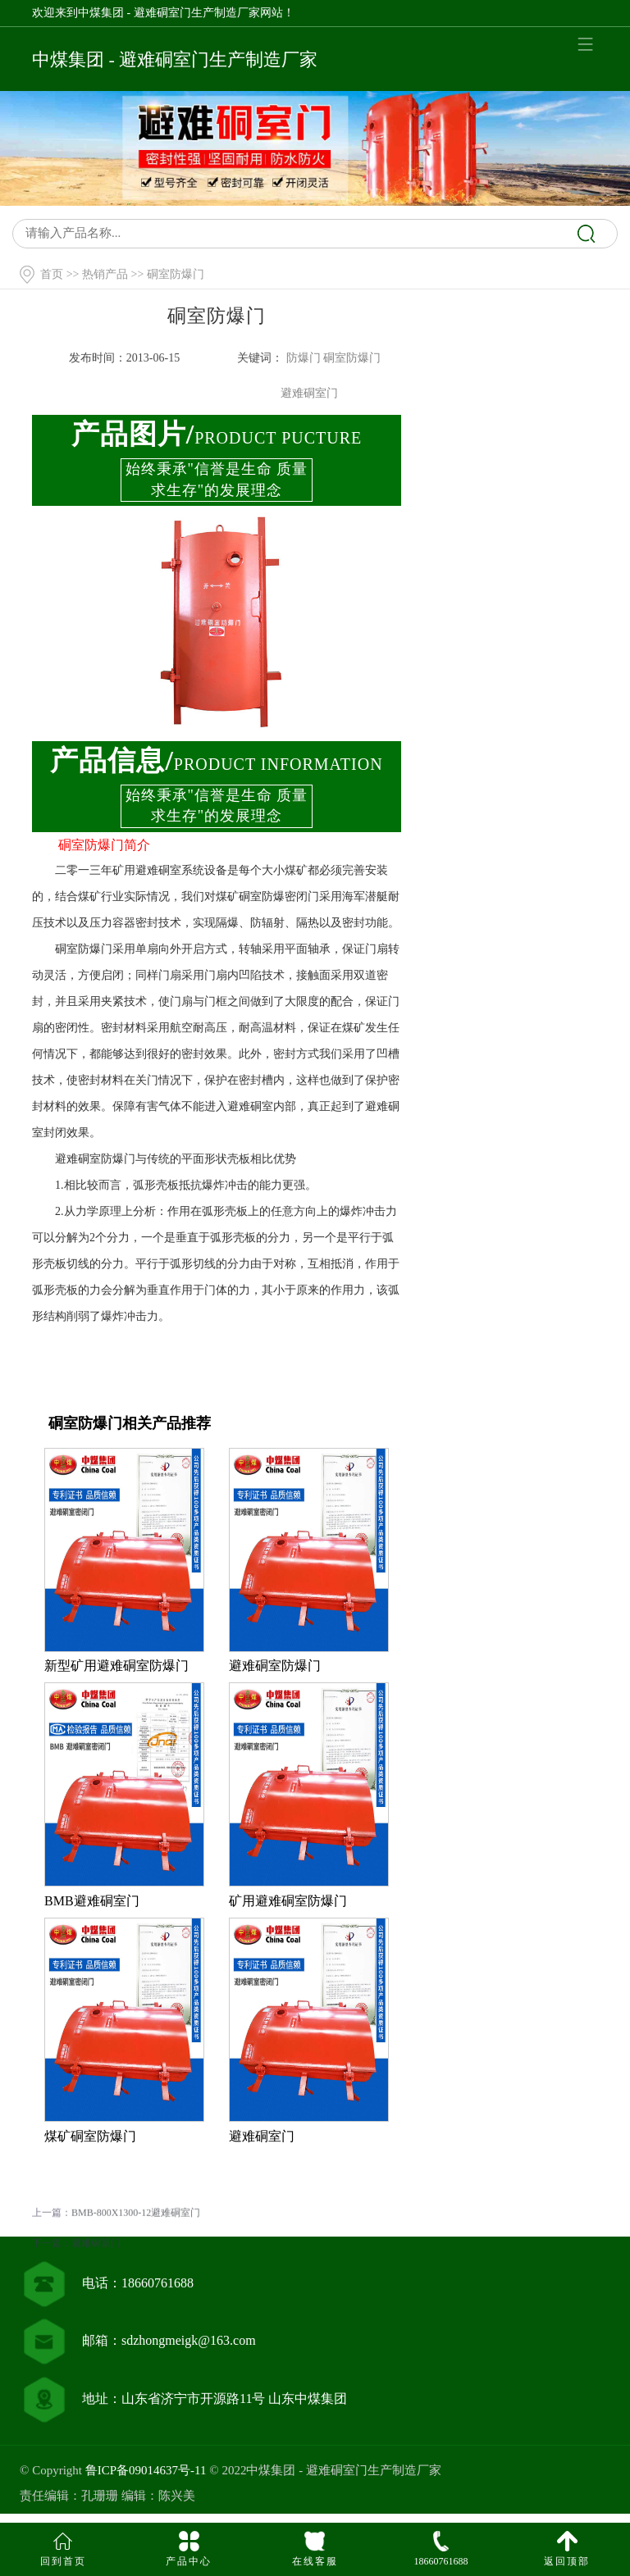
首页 (51, 274)
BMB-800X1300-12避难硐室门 (135, 2231)
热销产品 (105, 274)
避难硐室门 (96, 2261)
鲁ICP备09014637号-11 (146, 2470)
